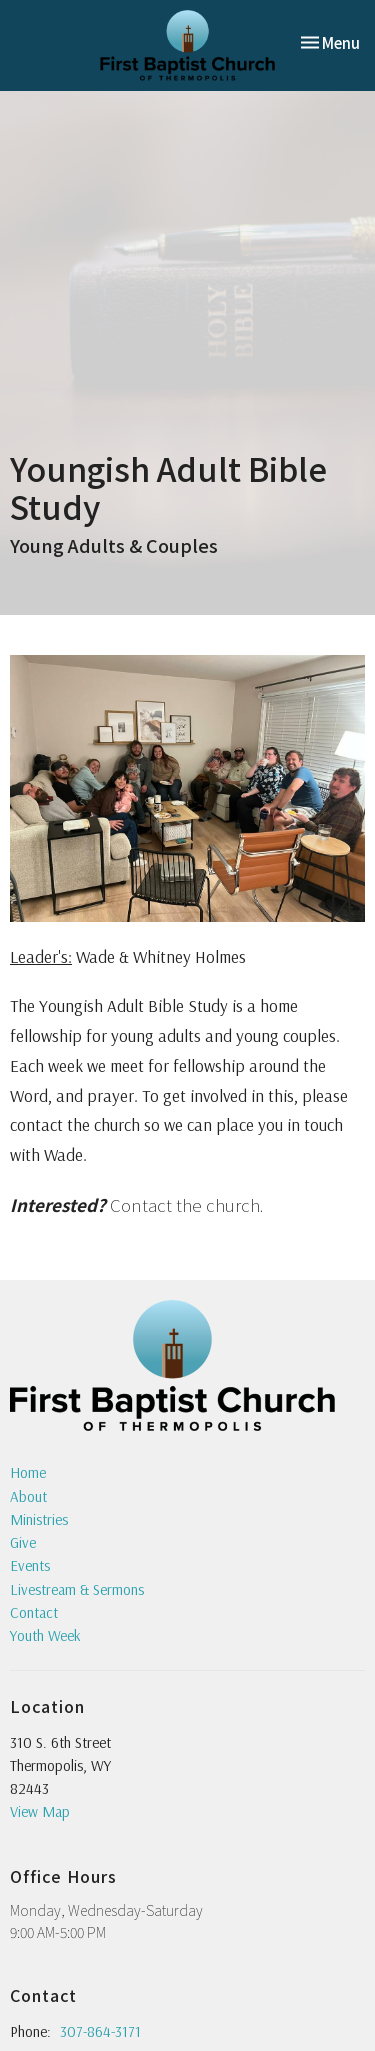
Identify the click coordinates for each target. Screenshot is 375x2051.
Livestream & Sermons (77, 1589)
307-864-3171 (100, 2031)
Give (23, 1542)
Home (28, 1472)
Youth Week (45, 1635)
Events (30, 1565)
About (28, 1496)
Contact (34, 1612)
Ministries (39, 1519)
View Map (40, 1811)
